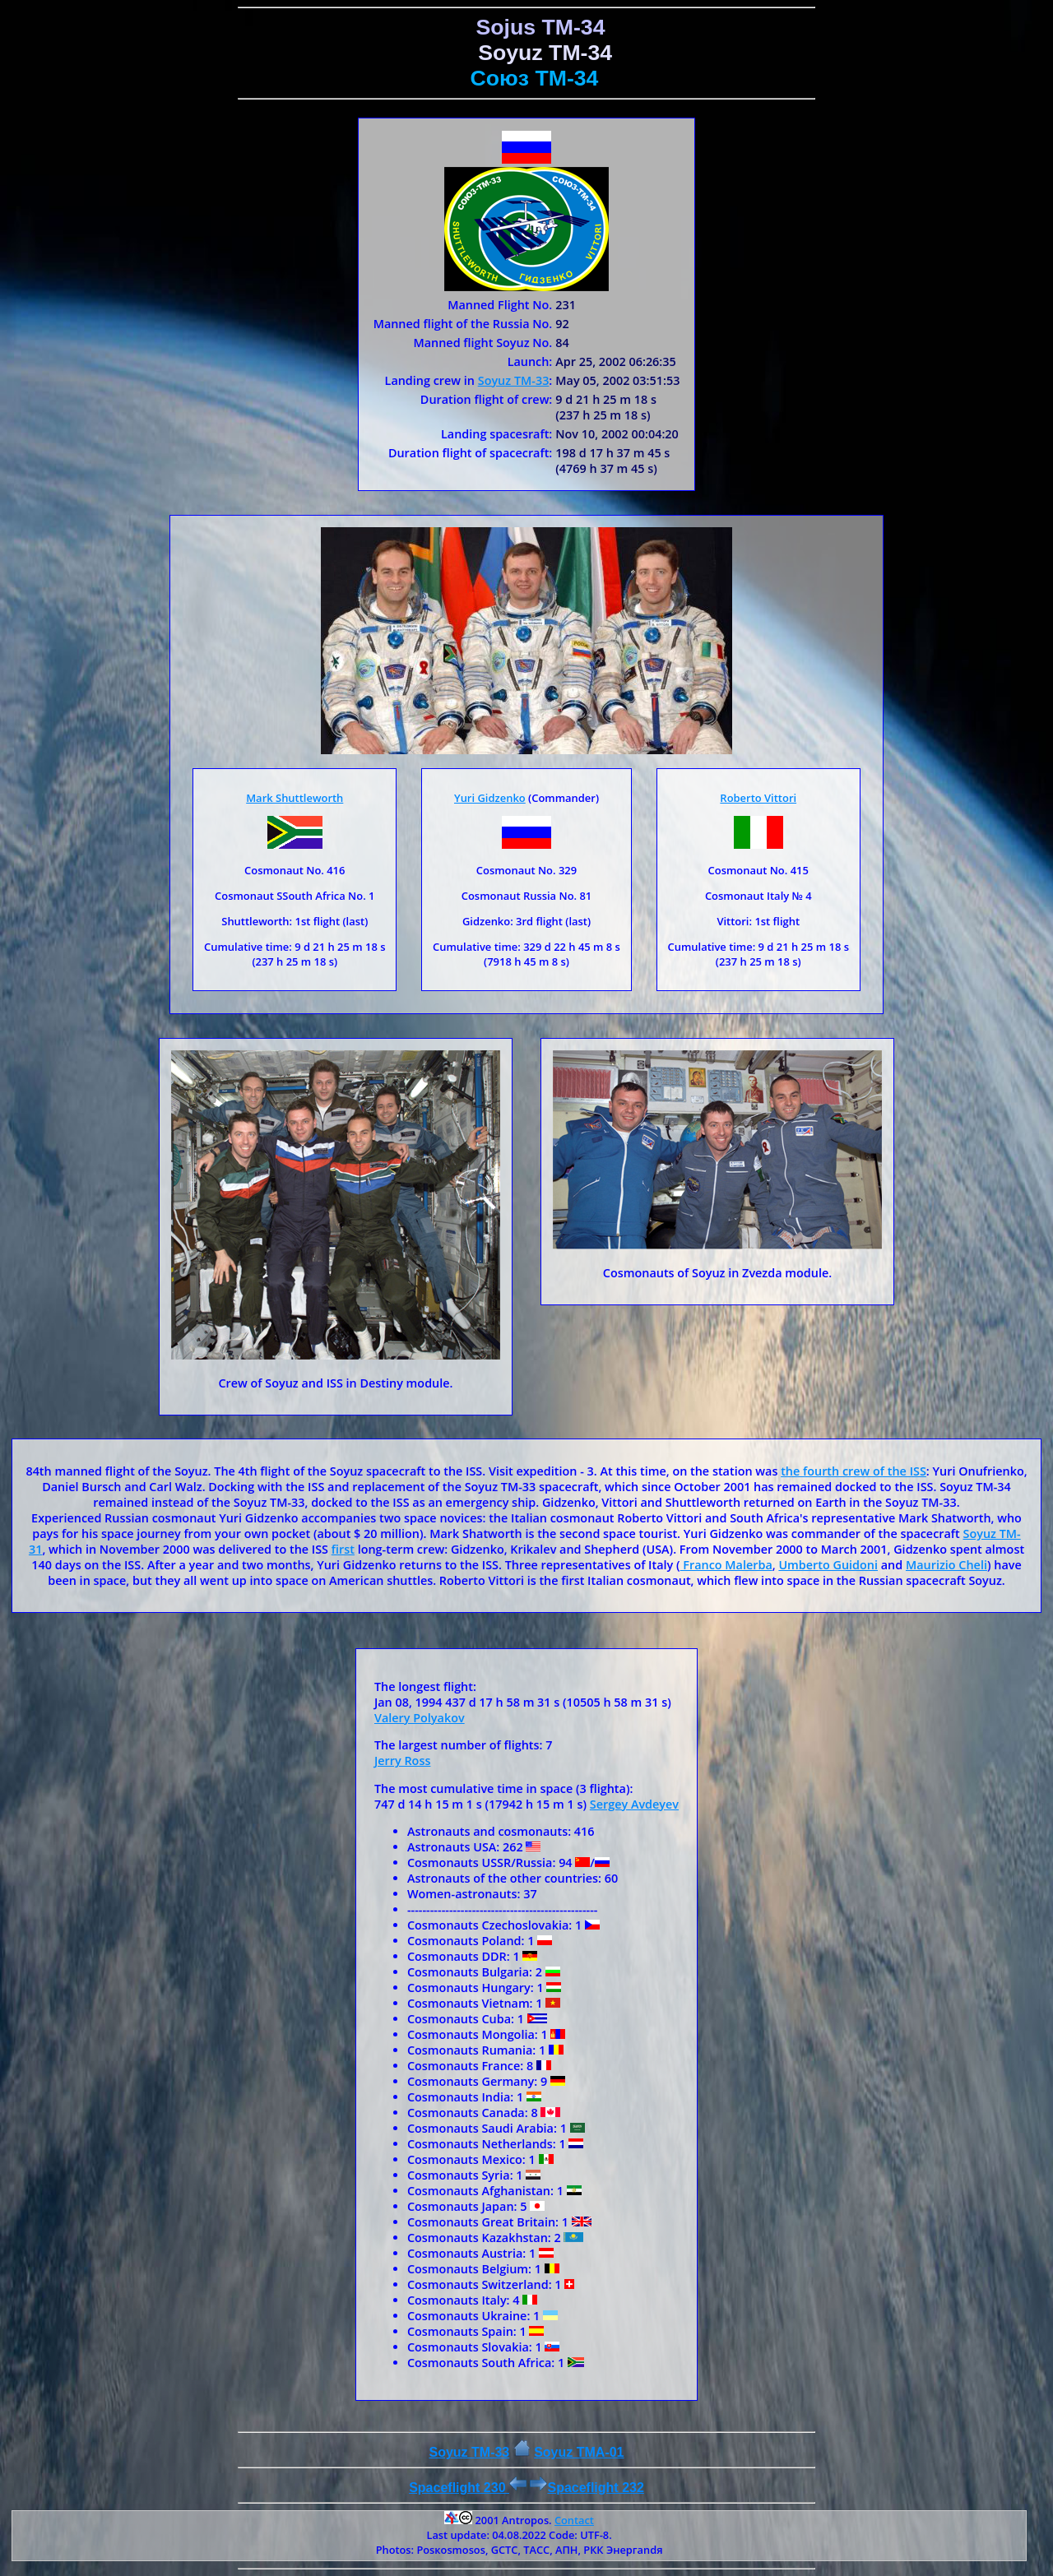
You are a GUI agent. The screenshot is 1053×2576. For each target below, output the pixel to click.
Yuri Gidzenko (490, 797)
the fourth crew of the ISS (853, 1471)
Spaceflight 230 (467, 2488)
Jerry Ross (402, 1760)
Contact (574, 2520)
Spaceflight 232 (586, 2488)
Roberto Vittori (758, 797)
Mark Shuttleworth (294, 797)
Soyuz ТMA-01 (579, 2452)
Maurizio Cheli (946, 1565)
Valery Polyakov (419, 1718)
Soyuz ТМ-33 (514, 380)
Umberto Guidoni (828, 1565)
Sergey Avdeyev (634, 1804)
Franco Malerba (726, 1565)
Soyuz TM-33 (469, 2452)
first (343, 1549)
